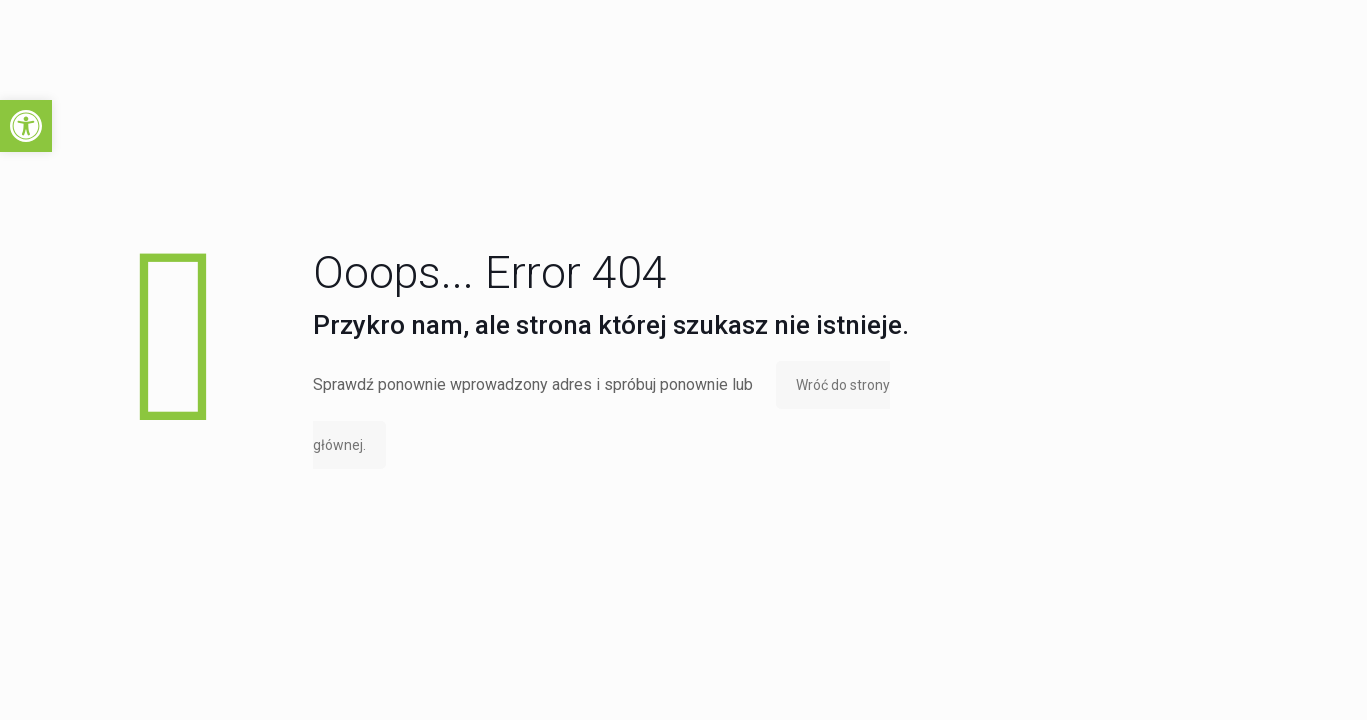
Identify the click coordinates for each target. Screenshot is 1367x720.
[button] (26, 126)
